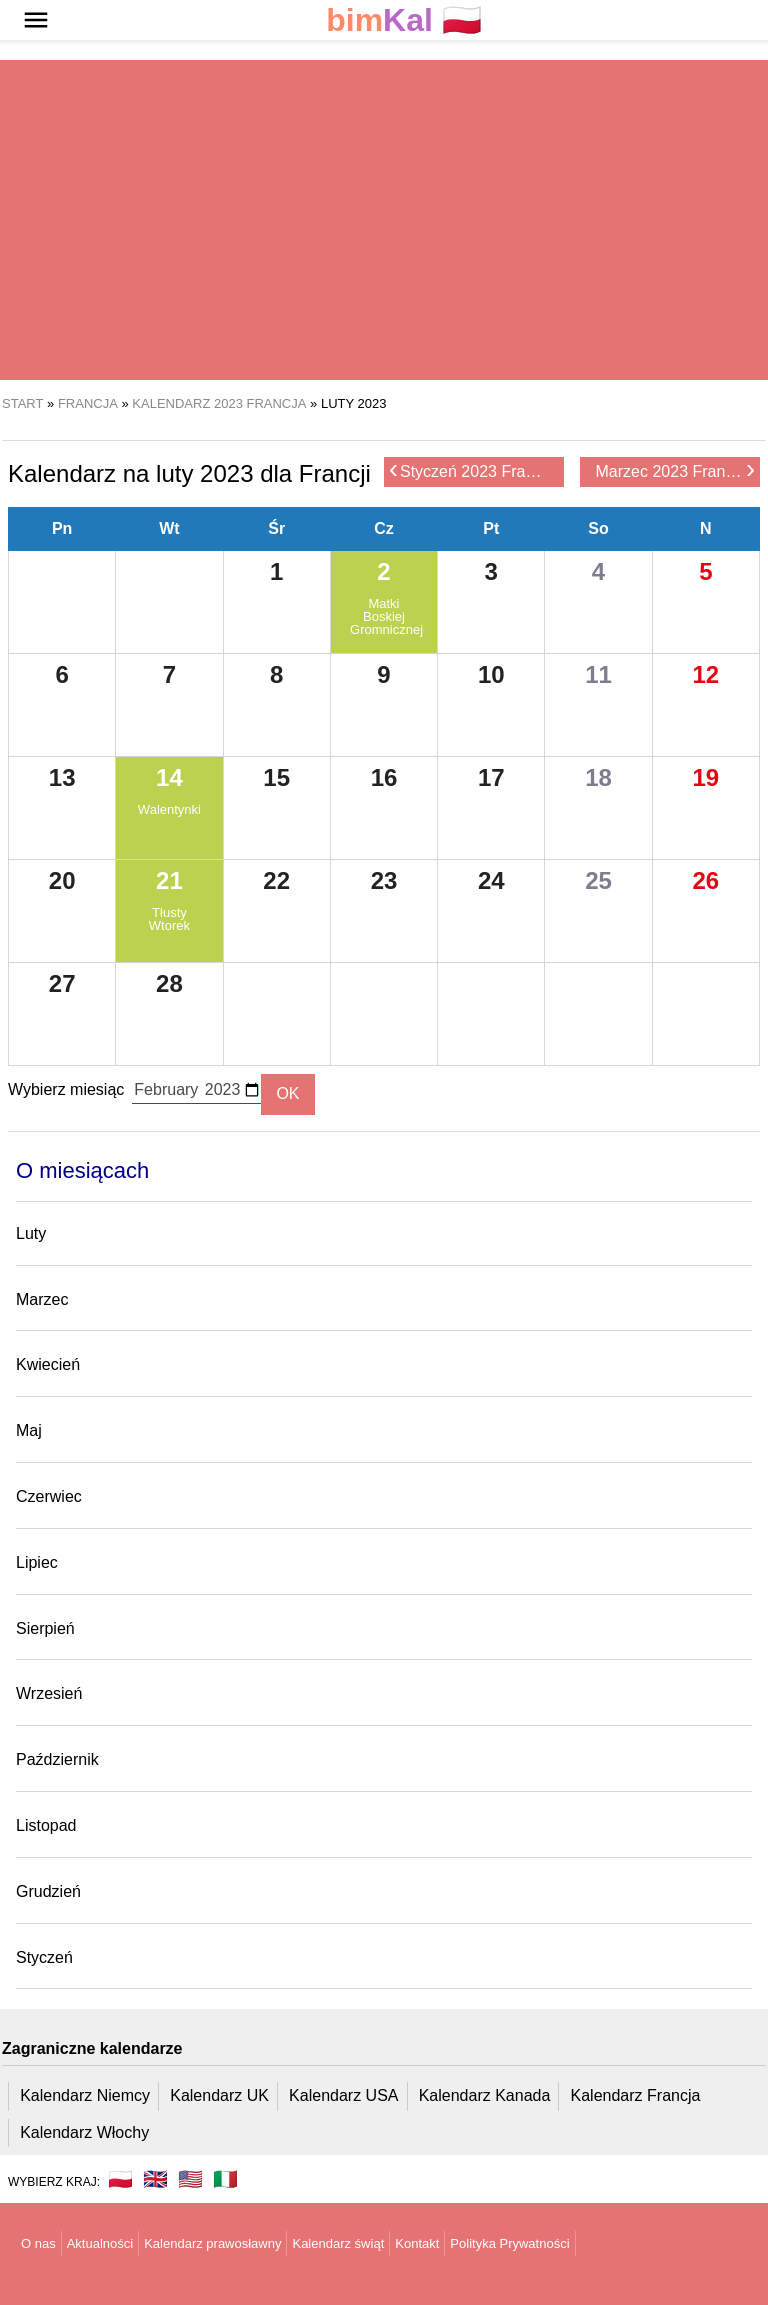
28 (169, 983)
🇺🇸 (190, 2179)
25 (598, 880)
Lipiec (37, 1562)
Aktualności (100, 2243)
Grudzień (48, 1891)
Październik (57, 1759)
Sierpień (45, 1628)
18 (598, 777)
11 (598, 674)
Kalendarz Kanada (485, 2095)
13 (62, 777)
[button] (36, 20)
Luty (31, 1233)
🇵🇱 (404, 20)
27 (62, 983)
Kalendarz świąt (338, 2243)
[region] (384, 220)
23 (384, 880)
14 (169, 777)
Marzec (42, 1299)
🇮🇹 (225, 2179)
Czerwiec (49, 1496)
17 (491, 777)
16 (384, 777)
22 (276, 880)
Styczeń (44, 1957)
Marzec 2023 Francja (675, 470)
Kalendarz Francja (636, 2095)
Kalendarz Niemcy (85, 2095)
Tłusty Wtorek (169, 919)
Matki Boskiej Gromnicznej (384, 616)
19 (705, 777)
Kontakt (417, 2243)
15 (276, 777)
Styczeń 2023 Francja (472, 470)
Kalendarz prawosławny (212, 2243)
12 (705, 674)
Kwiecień (48, 1364)
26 (705, 880)
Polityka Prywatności (509, 2243)
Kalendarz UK (219, 2095)
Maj (29, 1430)
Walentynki (169, 809)
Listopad (46, 1825)
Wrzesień (49, 1693)
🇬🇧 (155, 2179)
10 (491, 674)
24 (491, 880)
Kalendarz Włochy (84, 2132)
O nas (38, 2243)
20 (62, 880)
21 (169, 880)
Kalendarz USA (343, 2095)
